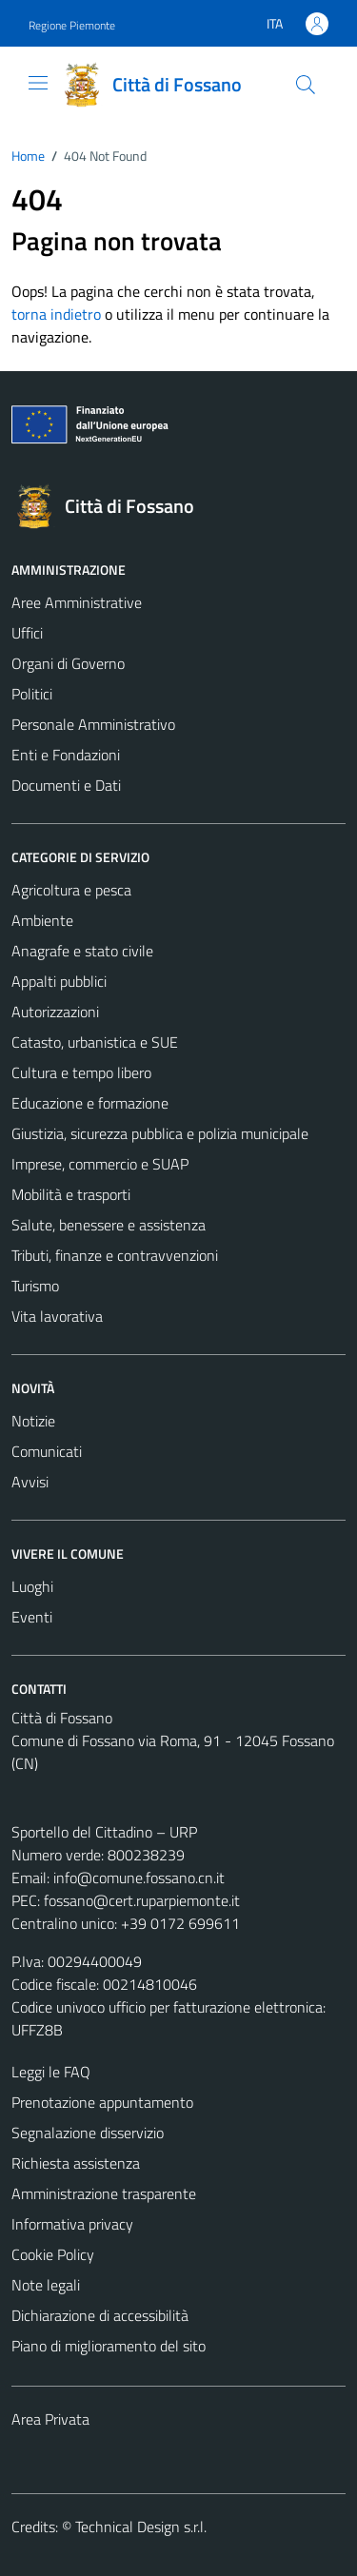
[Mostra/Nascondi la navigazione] (38, 82)
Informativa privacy (72, 2223)
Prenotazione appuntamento (102, 2102)
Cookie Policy (52, 2254)
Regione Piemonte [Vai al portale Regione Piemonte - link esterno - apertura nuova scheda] (72, 25)
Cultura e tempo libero (81, 1072)
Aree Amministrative (76, 602)
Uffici (27, 632)
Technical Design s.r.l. (141, 2526)
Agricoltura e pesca (71, 889)
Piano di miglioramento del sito (108, 2345)
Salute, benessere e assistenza (108, 1224)
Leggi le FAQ (50, 2071)
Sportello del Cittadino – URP (104, 1831)
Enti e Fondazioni (65, 754)
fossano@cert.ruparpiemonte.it (142, 1900)
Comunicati (46, 1451)
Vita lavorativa (57, 1316)
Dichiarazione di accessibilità (99, 2315)
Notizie (33, 1420)
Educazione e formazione (90, 1102)
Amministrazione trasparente (103, 2193)
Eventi (31, 1616)
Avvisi (30, 1481)
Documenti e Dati (66, 785)
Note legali (45, 2284)
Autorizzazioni (55, 1011)
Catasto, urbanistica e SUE (94, 1042)
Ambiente (42, 920)
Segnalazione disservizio (87, 2132)
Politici (31, 693)
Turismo (35, 1285)
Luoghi (32, 1586)
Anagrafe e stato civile (82, 950)
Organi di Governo (68, 663)
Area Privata (50, 2419)
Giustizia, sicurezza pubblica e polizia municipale (159, 1133)
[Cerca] (305, 85)
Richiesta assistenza (75, 2163)
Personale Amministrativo (93, 724)
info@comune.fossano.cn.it (139, 1877)
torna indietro (56, 314)
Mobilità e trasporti (70, 1194)
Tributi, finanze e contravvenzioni (114, 1255)
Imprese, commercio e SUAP (99, 1163)
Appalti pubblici (59, 981)
